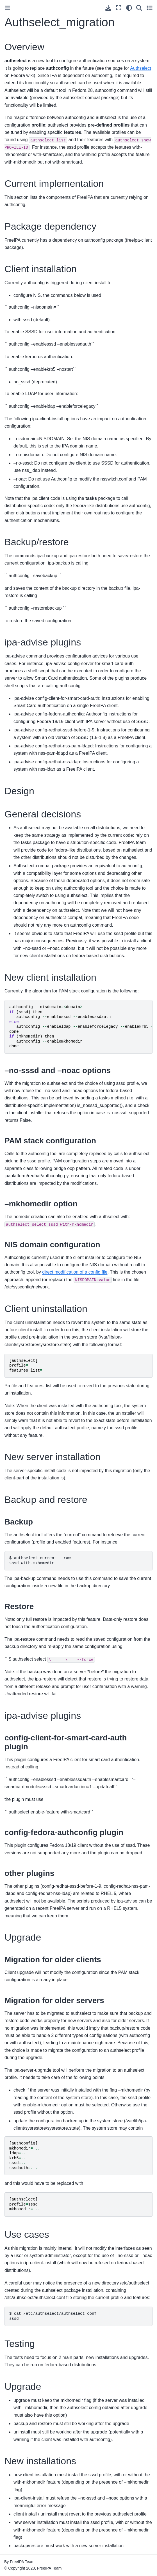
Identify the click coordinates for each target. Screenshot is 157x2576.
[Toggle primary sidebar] (7, 8)
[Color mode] (129, 8)
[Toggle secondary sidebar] (149, 8)
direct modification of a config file (74, 1272)
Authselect (140, 68)
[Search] (139, 8)
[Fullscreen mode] (118, 8)
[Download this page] (108, 8)
